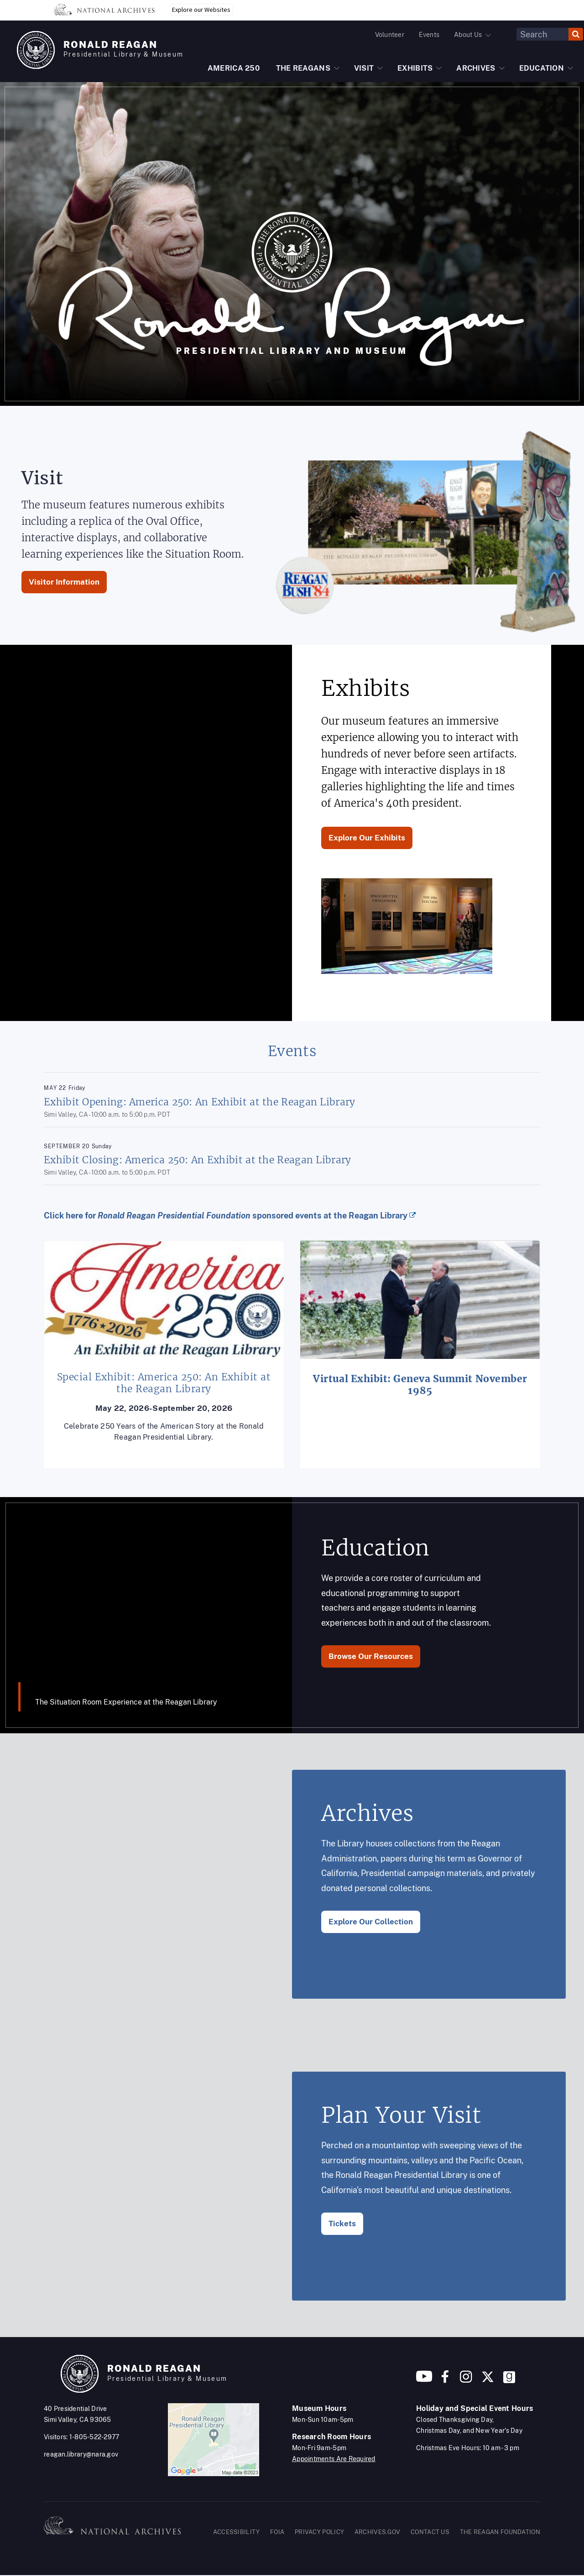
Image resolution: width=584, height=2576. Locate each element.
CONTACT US (430, 2532)
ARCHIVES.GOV (378, 2532)
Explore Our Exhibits (366, 837)
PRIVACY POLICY (319, 2532)
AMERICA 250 (234, 68)
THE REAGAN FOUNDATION (500, 2532)
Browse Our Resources (370, 1656)
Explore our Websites (201, 9)
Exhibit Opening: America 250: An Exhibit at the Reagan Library (199, 1102)
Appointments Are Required (333, 2458)
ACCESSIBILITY (236, 2532)
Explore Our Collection (370, 1921)
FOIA (277, 2532)
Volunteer (389, 34)
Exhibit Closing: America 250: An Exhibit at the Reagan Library (197, 1160)
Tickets (342, 2223)
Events (429, 34)
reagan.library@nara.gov (81, 2454)
